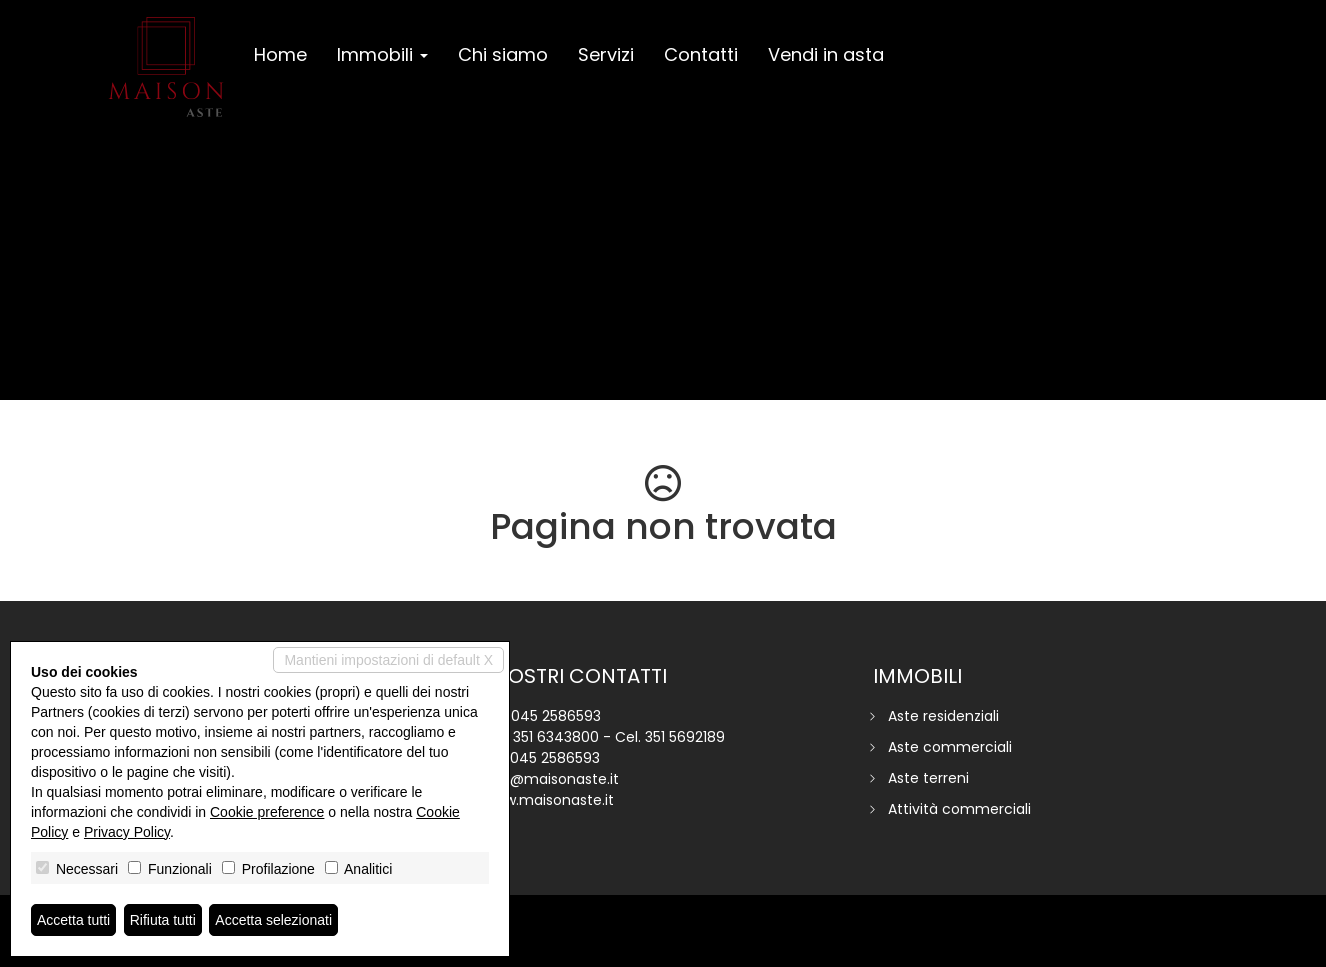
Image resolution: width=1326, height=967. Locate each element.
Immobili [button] (382, 54)
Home (280, 54)
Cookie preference (267, 812)
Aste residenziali (943, 716)
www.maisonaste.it (548, 800)
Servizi (606, 54)
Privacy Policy (127, 832)
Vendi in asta (826, 54)
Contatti (701, 54)
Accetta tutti (73, 920)
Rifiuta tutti (163, 920)
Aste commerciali (950, 747)
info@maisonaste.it (551, 779)
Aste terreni (928, 778)
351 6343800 (556, 737)
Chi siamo (503, 54)
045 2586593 (556, 716)
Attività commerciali (959, 809)
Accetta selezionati (273, 920)
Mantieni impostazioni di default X (388, 660)
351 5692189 (685, 737)
